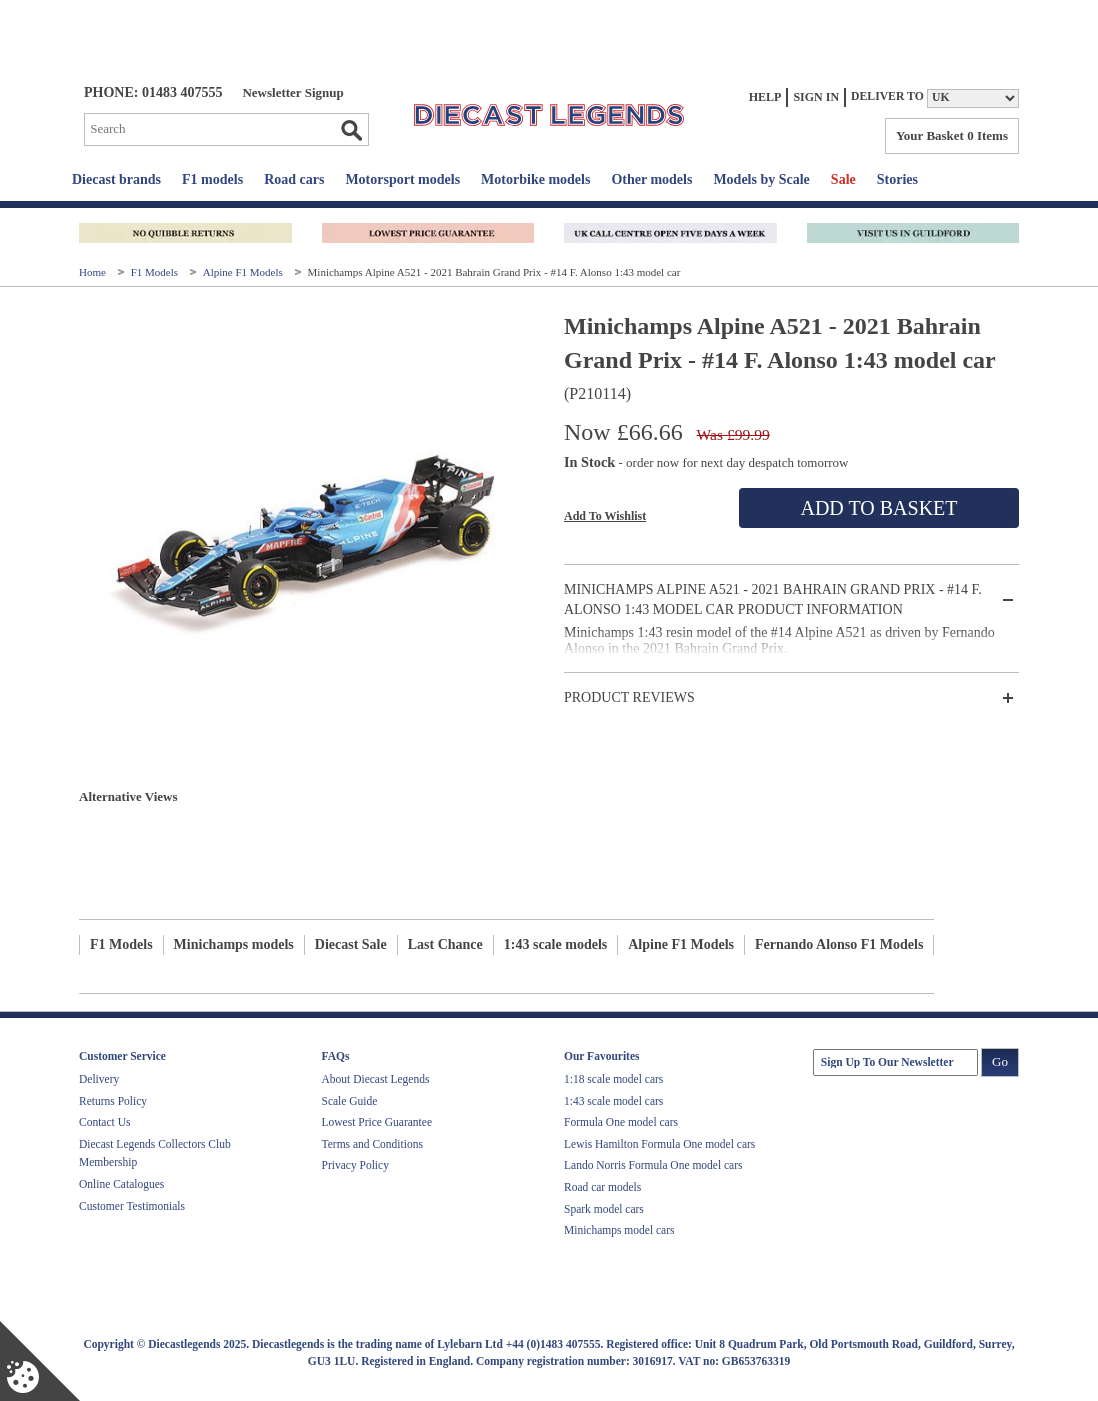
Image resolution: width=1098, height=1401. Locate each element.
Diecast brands (116, 179)
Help (765, 97)
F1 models (212, 179)
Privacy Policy (355, 1165)
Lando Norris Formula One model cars (653, 1165)
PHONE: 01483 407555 (153, 92)
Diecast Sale (351, 944)
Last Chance (445, 944)
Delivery (99, 1079)
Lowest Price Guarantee (377, 1122)
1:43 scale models (555, 944)
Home (94, 272)
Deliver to (887, 96)
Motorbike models (535, 179)
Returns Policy (113, 1101)
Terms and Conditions (372, 1144)
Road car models (602, 1187)
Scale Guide (350, 1101)
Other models (651, 179)
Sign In (816, 97)
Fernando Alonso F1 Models (839, 944)
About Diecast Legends (376, 1079)
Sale (843, 179)
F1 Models (156, 272)
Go (351, 130)
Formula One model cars (621, 1122)
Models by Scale (761, 179)
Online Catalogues (121, 1184)
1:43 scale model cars (613, 1101)
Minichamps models (234, 944)
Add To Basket (878, 508)
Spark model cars (604, 1209)
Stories (897, 179)
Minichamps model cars (619, 1230)
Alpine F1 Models (244, 272)
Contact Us (104, 1122)
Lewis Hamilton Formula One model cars (659, 1144)
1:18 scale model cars (613, 1079)
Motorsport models (402, 179)
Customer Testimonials (132, 1206)
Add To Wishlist (605, 516)
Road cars (294, 179)
